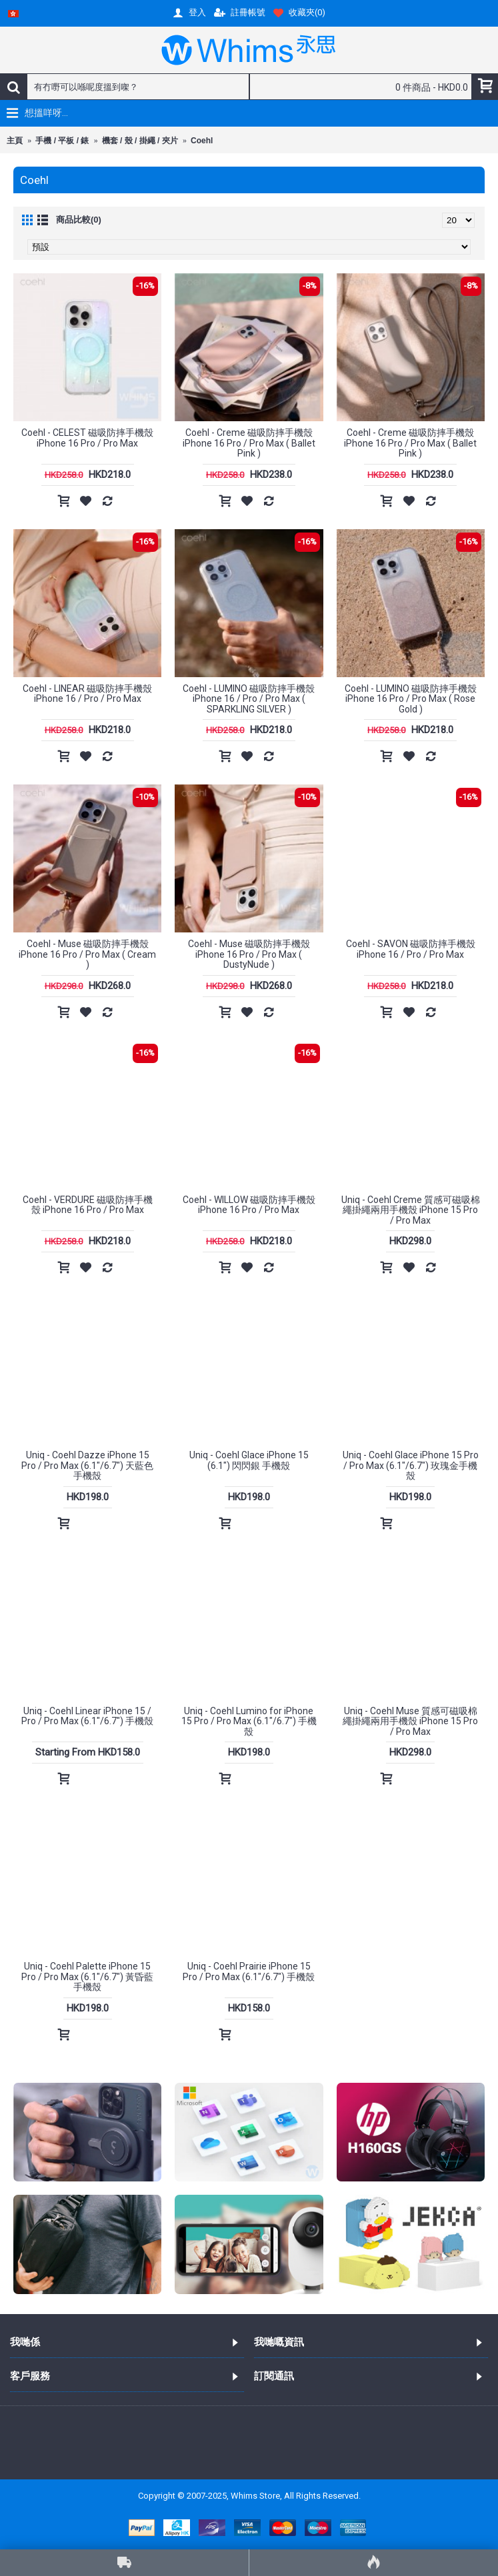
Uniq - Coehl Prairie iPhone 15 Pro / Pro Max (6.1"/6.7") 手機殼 (249, 1971)
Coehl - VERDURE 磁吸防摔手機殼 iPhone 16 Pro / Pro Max (88, 1204)
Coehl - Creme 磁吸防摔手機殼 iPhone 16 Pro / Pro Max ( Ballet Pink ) (249, 443)
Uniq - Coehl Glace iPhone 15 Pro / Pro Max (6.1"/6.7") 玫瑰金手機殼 (411, 1465)
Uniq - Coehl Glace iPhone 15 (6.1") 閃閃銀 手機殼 (249, 1460)
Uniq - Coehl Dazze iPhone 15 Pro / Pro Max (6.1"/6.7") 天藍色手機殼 (87, 1465)
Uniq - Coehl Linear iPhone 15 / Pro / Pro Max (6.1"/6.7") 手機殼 (87, 1716)
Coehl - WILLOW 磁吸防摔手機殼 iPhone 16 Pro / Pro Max (249, 1204)
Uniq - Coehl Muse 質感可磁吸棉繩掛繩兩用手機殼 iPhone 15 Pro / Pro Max (410, 1721)
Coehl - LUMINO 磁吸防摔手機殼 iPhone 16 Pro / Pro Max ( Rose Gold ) (411, 698)
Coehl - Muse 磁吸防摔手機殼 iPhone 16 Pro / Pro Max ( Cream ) (87, 954)
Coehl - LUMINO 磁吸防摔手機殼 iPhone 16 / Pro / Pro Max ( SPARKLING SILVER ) (249, 698)
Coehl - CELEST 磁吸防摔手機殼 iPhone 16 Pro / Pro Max (87, 437)
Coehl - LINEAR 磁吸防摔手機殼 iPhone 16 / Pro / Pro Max (87, 693)
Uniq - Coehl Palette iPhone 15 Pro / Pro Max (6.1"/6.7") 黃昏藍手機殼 (87, 1976)
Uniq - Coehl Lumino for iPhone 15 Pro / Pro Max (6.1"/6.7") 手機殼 (249, 1721)
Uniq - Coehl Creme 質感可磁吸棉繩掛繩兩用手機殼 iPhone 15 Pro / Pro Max (410, 1210)
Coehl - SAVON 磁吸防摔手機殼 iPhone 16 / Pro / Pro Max (410, 948)
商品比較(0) (78, 220)
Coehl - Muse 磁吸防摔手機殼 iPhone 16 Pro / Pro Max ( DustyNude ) (249, 954)
